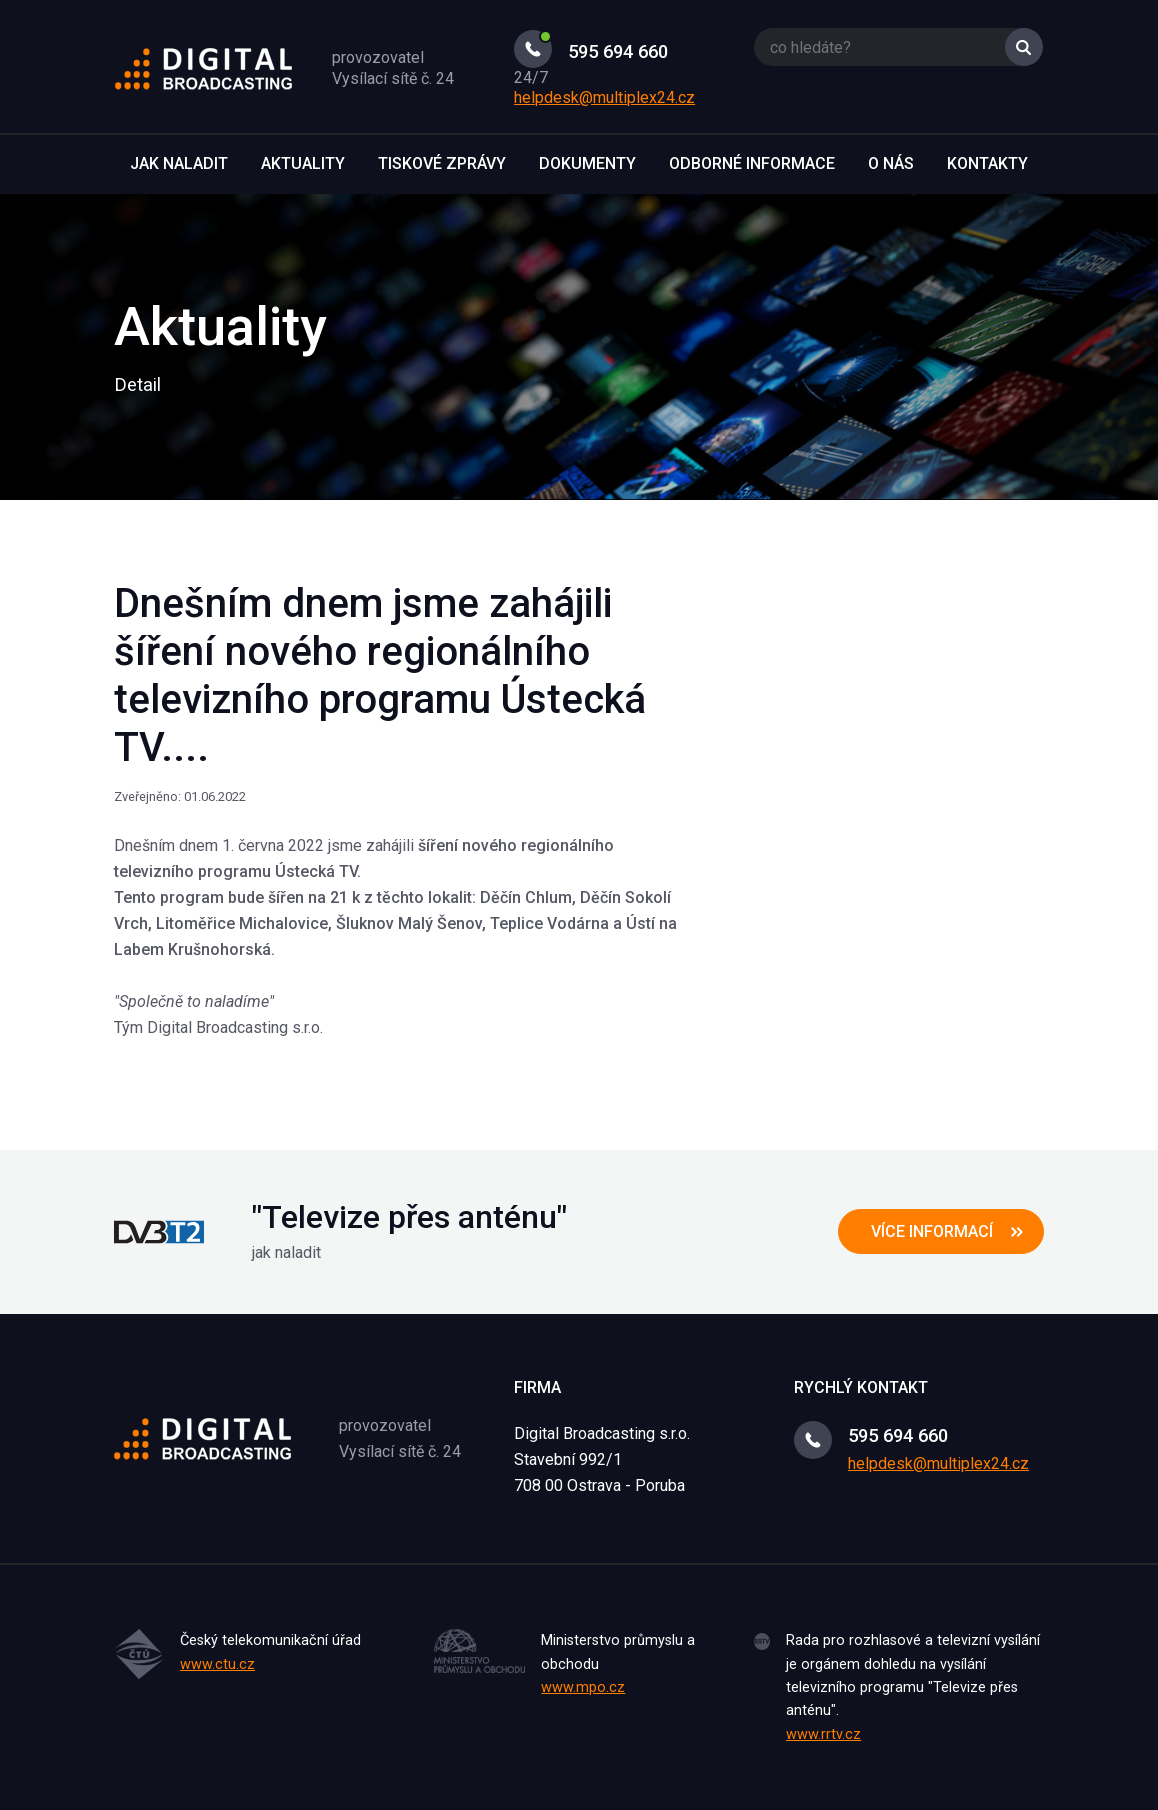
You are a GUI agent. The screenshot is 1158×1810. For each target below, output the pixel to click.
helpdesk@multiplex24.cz (604, 97)
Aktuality (303, 163)
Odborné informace (752, 163)
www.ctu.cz (217, 1664)
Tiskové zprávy (442, 163)
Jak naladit (179, 163)
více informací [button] (932, 1231)
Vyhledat (1024, 47)
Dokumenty (587, 163)
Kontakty (987, 163)
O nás (891, 163)
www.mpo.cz (583, 1687)
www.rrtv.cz (823, 1734)
